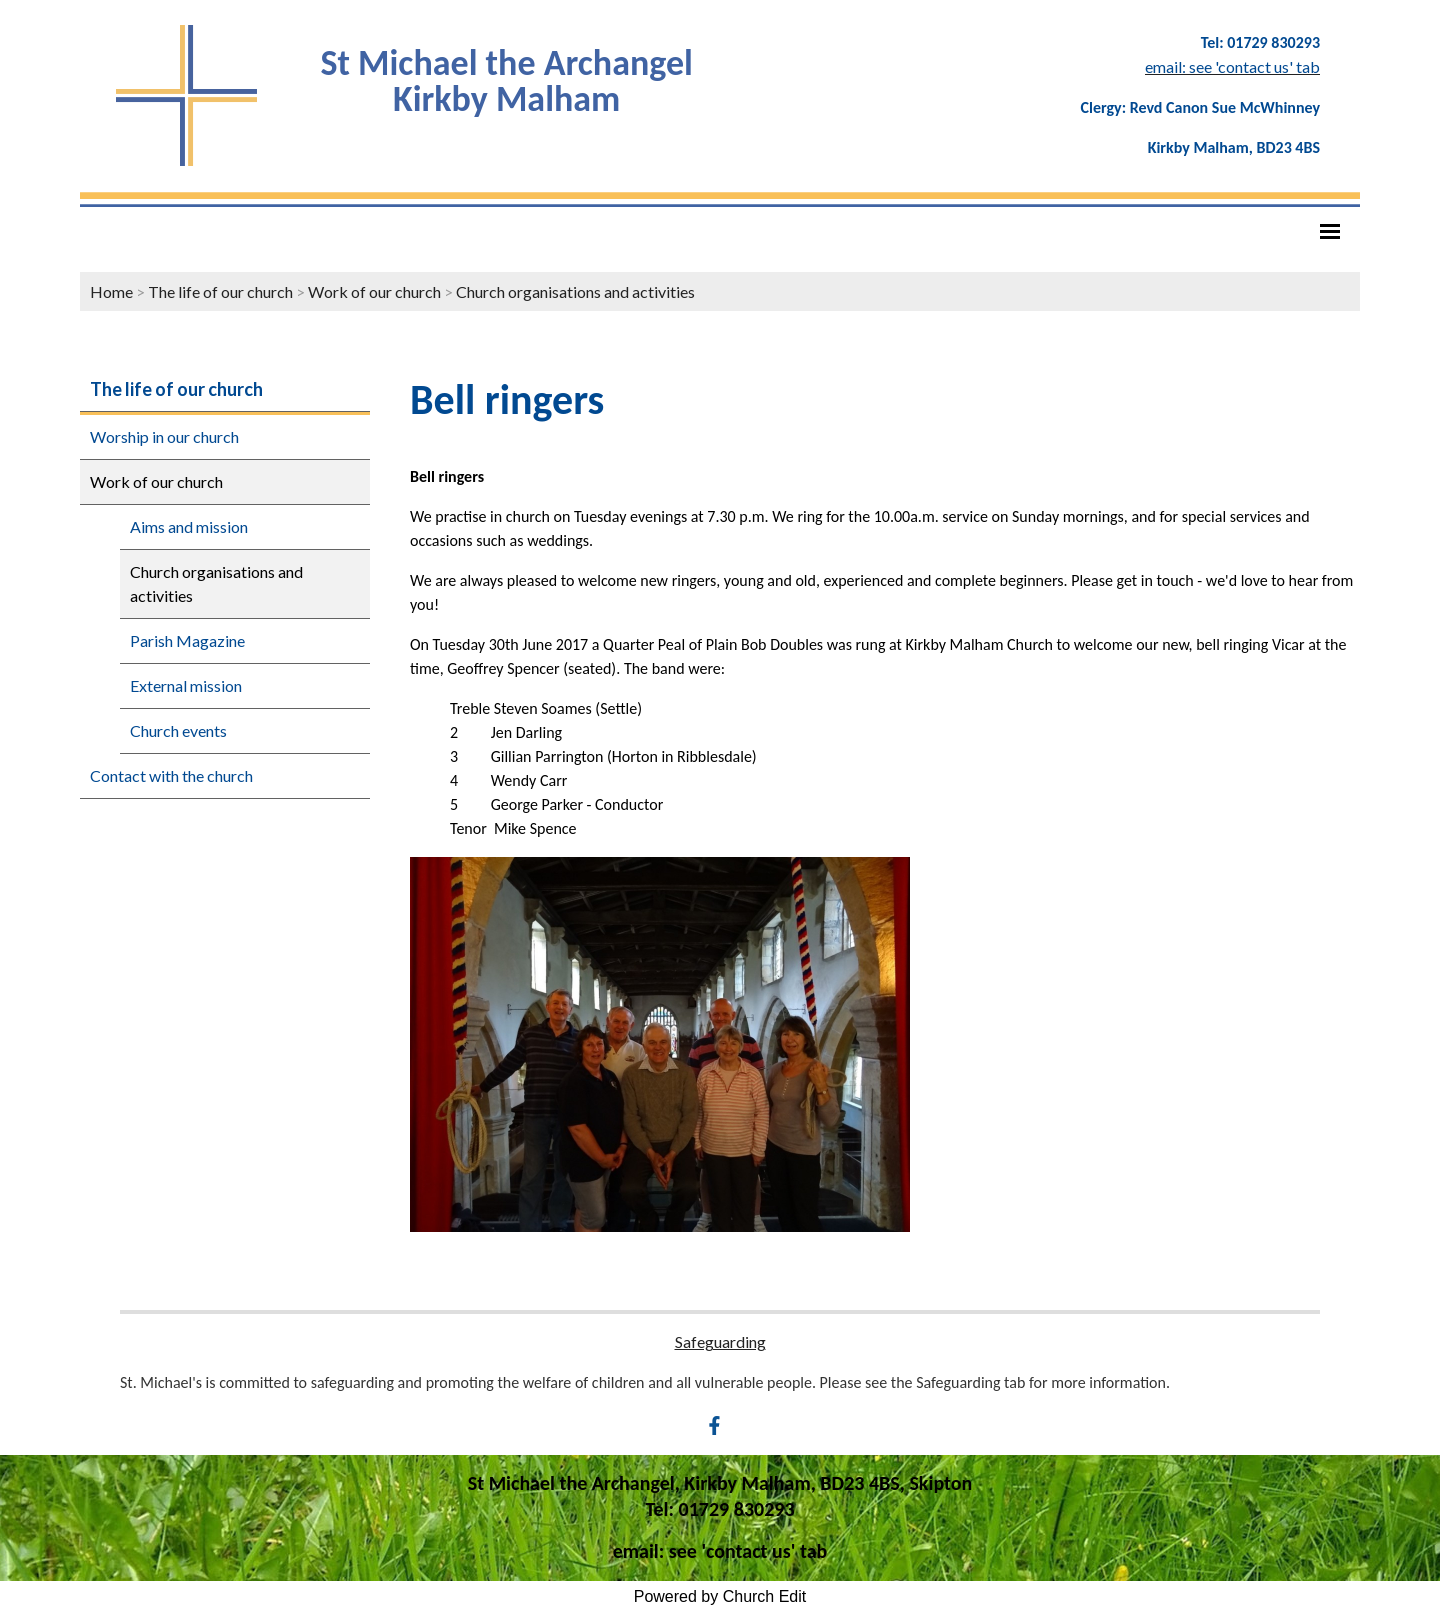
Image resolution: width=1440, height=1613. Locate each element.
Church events (178, 730)
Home (111, 291)
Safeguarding (720, 1341)
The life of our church (220, 291)
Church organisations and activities (575, 291)
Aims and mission (189, 526)
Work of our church (374, 291)
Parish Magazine (187, 640)
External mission (186, 685)
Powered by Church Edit (720, 1596)
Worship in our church (164, 436)
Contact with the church (171, 775)
